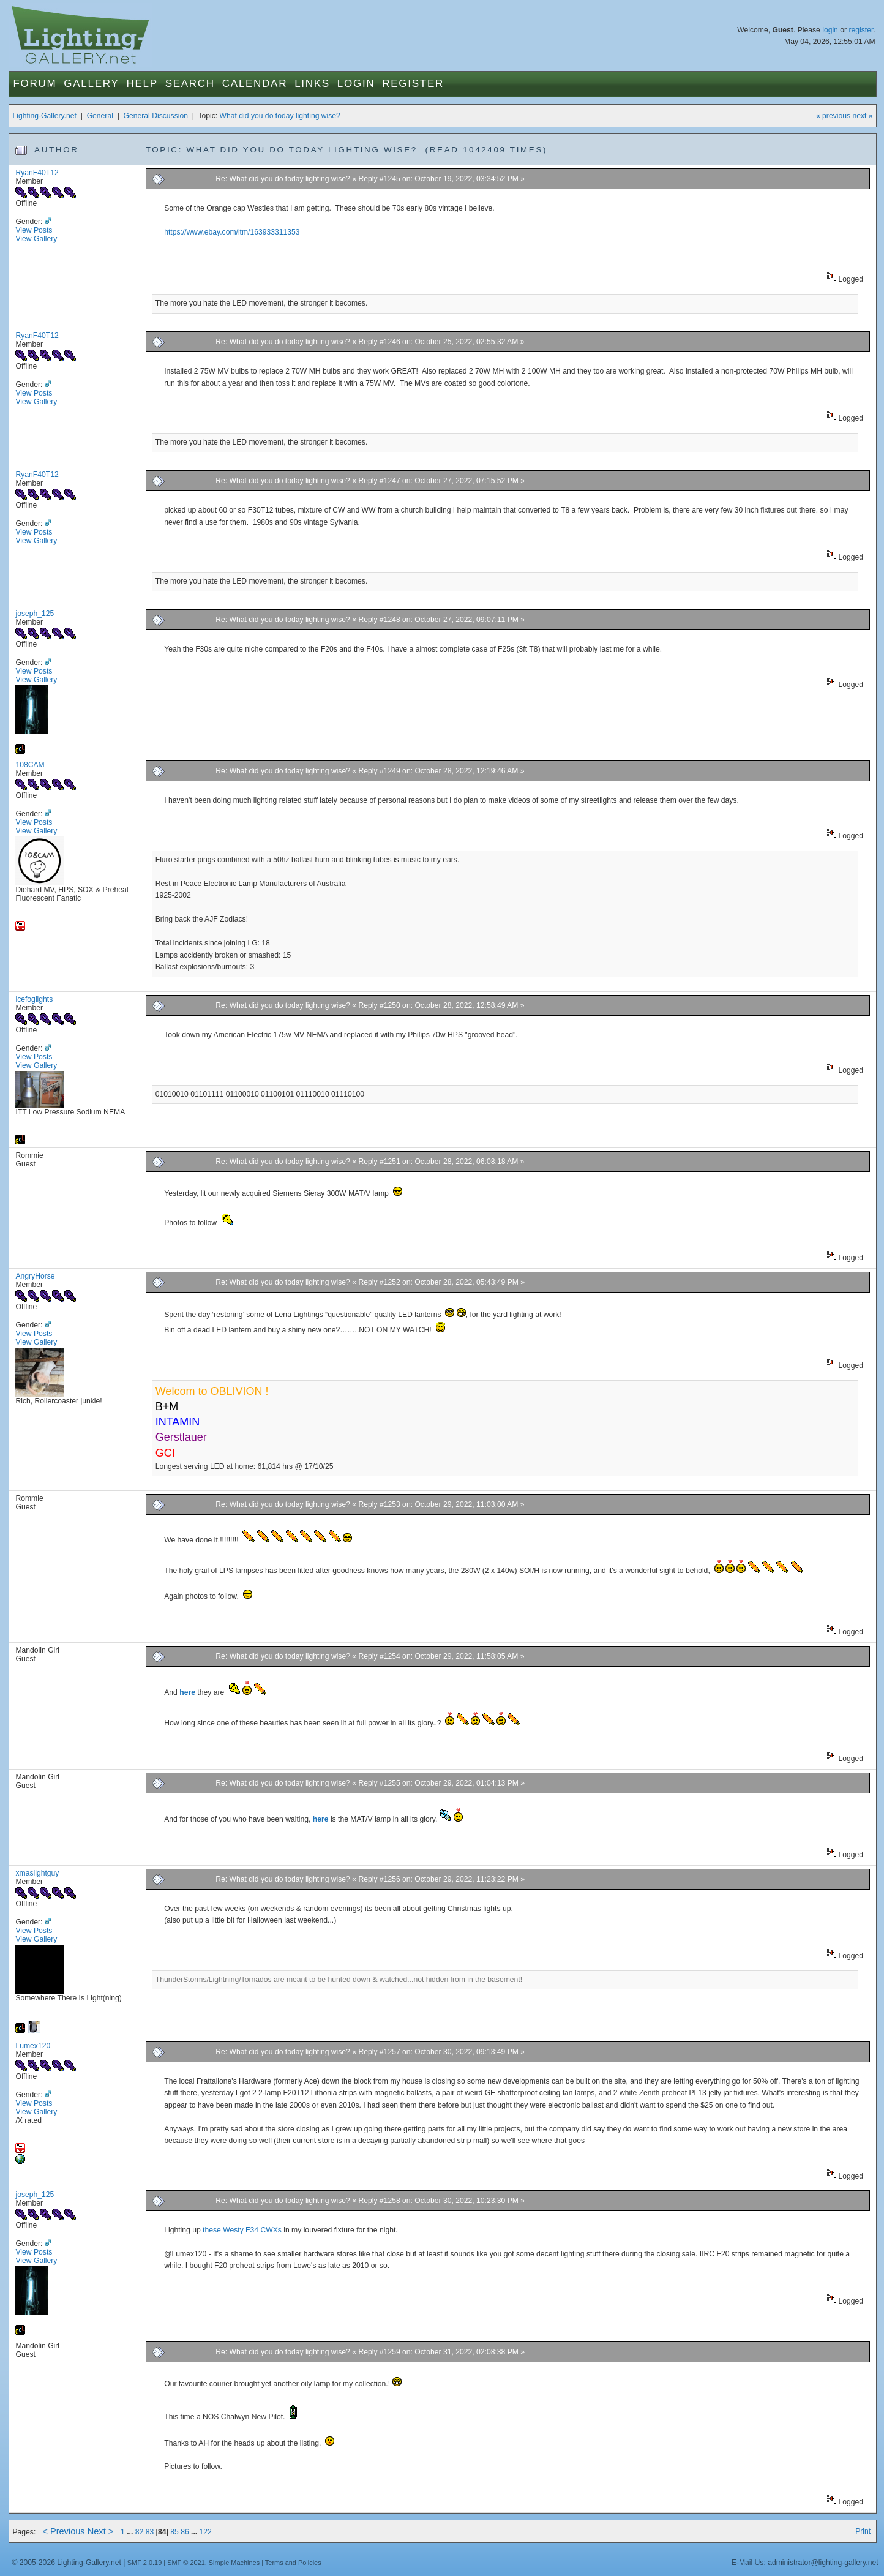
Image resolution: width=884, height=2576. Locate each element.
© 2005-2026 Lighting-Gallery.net (66, 2562)
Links (312, 83)
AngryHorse (34, 1276)
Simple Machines (234, 2562)
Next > (101, 2531)
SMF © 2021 (186, 2562)
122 (206, 2532)
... (131, 2532)
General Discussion (156, 115)
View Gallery (36, 239)
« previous (833, 115)
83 (150, 2532)
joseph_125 (34, 613)
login (830, 30)
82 (139, 2532)
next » (862, 115)
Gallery (91, 83)
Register (413, 83)
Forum (34, 83)
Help (141, 83)
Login (356, 83)
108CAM (29, 764)
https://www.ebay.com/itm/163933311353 (231, 232)
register (860, 30)
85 (174, 2532)
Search (190, 83)
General (100, 115)
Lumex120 (32, 2045)
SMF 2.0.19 (144, 2562)
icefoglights (34, 999)
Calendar (254, 83)
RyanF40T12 (36, 172)
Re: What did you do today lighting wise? (283, 179)
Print (863, 2531)
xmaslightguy (37, 1873)
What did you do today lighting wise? (280, 115)
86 (185, 2532)
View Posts (33, 230)
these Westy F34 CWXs (242, 2230)
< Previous (63, 2531)
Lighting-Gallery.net (44, 115)
